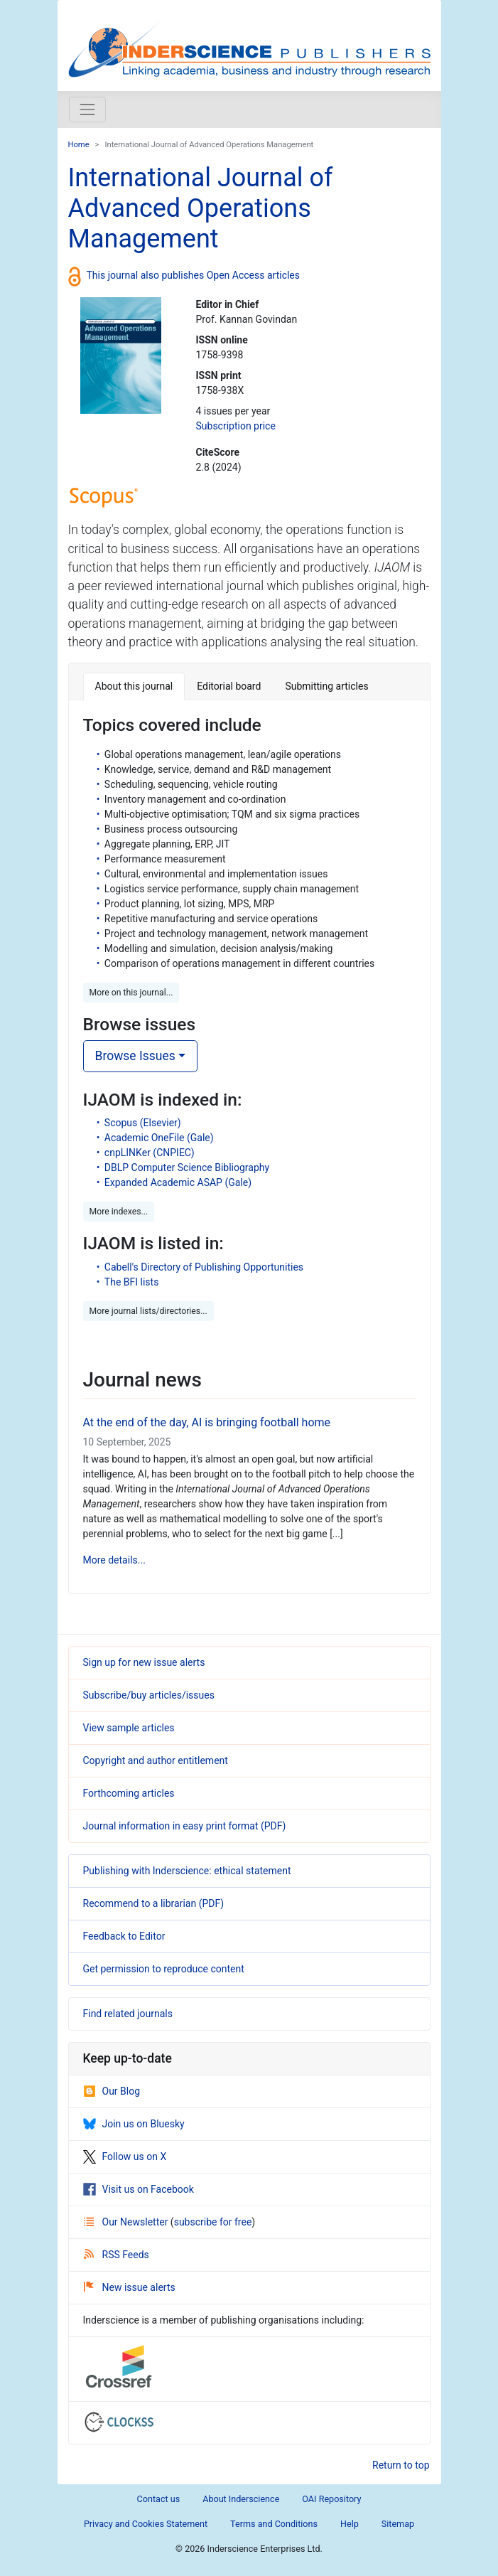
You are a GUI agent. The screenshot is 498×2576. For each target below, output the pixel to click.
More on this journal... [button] (131, 993)
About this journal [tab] (134, 686)
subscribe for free (213, 2222)
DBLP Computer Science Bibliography (186, 1167)
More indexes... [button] (119, 1212)
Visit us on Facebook (138, 2189)
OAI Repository (331, 2499)
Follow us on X (125, 2156)
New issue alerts (129, 2287)
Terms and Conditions (274, 2523)
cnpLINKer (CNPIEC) (149, 1152)
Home (79, 144)
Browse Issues (135, 1056)
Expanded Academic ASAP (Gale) (177, 1182)
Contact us (158, 2499)
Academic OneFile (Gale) (159, 1137)
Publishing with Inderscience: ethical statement (187, 1870)
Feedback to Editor (124, 1936)
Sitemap (397, 2523)
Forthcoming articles (129, 1793)
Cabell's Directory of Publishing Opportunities (203, 1267)
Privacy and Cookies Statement (145, 2523)
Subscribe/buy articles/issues (149, 1695)
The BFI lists (131, 1282)
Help (349, 2523)
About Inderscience (240, 2499)
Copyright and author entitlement (155, 1760)
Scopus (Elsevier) (142, 1122)
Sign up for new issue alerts (144, 1662)
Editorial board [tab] (229, 686)
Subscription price (235, 426)
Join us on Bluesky (134, 2123)
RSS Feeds (116, 2254)
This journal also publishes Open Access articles (194, 275)
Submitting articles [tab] (326, 686)
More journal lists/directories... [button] (148, 1311)
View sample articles (129, 1727)
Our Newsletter (127, 2222)
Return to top (401, 2465)
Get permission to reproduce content (163, 1968)
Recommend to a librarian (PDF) (153, 1903)
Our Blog (112, 2091)
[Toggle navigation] (87, 109)
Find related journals (128, 2013)
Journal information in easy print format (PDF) (184, 1826)
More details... (114, 1560)
